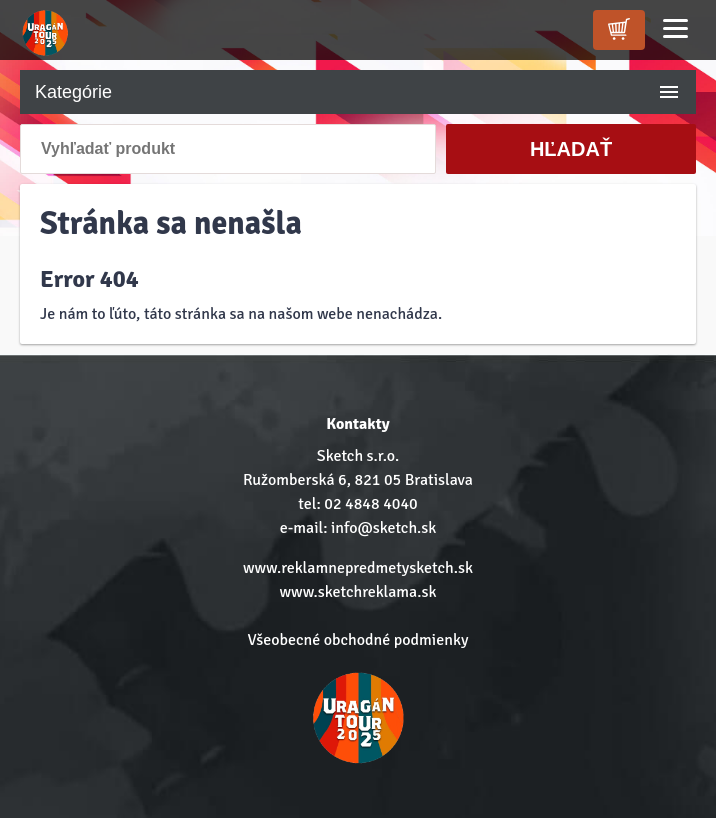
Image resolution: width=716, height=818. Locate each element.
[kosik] (619, 30)
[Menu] (675, 28)
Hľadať (571, 149)
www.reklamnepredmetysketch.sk (358, 568)
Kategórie (358, 92)
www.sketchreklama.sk (358, 592)
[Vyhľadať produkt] (228, 149)
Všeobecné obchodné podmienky (358, 640)
